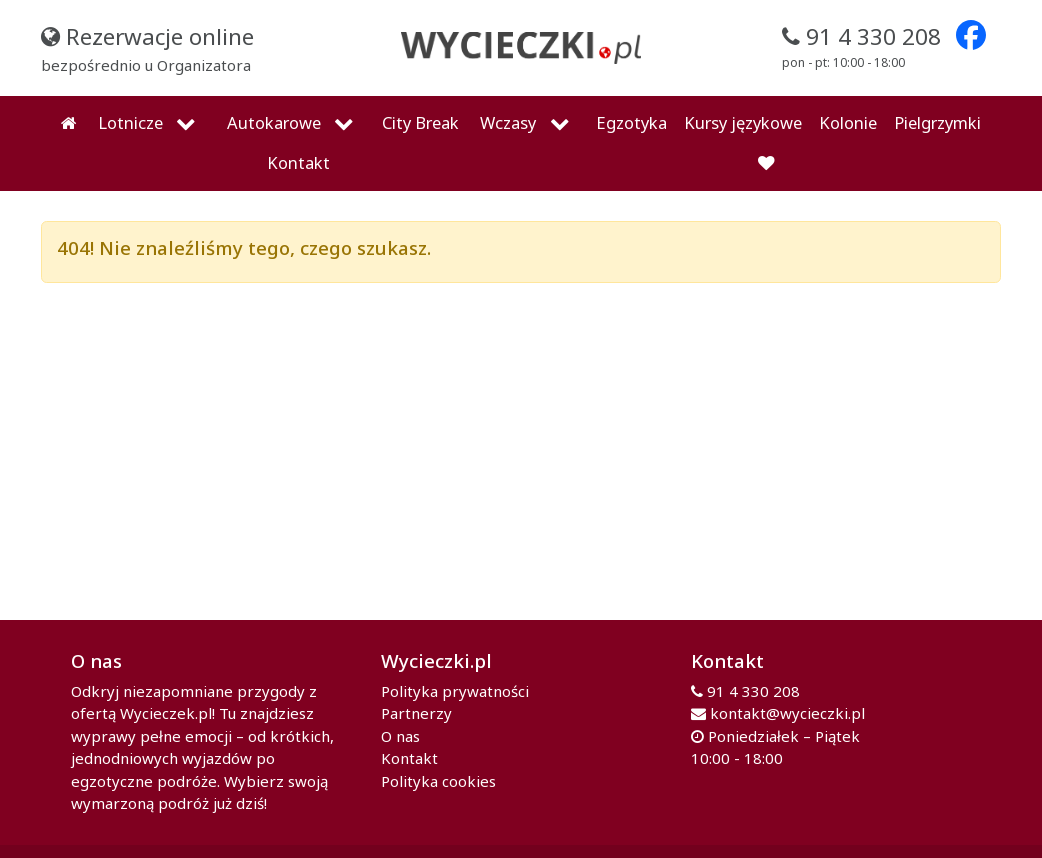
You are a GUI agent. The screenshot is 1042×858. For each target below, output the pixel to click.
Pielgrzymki (937, 122)
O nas (400, 736)
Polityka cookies (438, 781)
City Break (420, 122)
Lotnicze (130, 122)
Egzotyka (631, 122)
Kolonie (848, 122)
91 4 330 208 (753, 691)
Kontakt (298, 162)
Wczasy (508, 122)
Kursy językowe (743, 122)
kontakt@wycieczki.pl (787, 713)
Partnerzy (416, 713)
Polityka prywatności (455, 691)
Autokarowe (274, 122)
